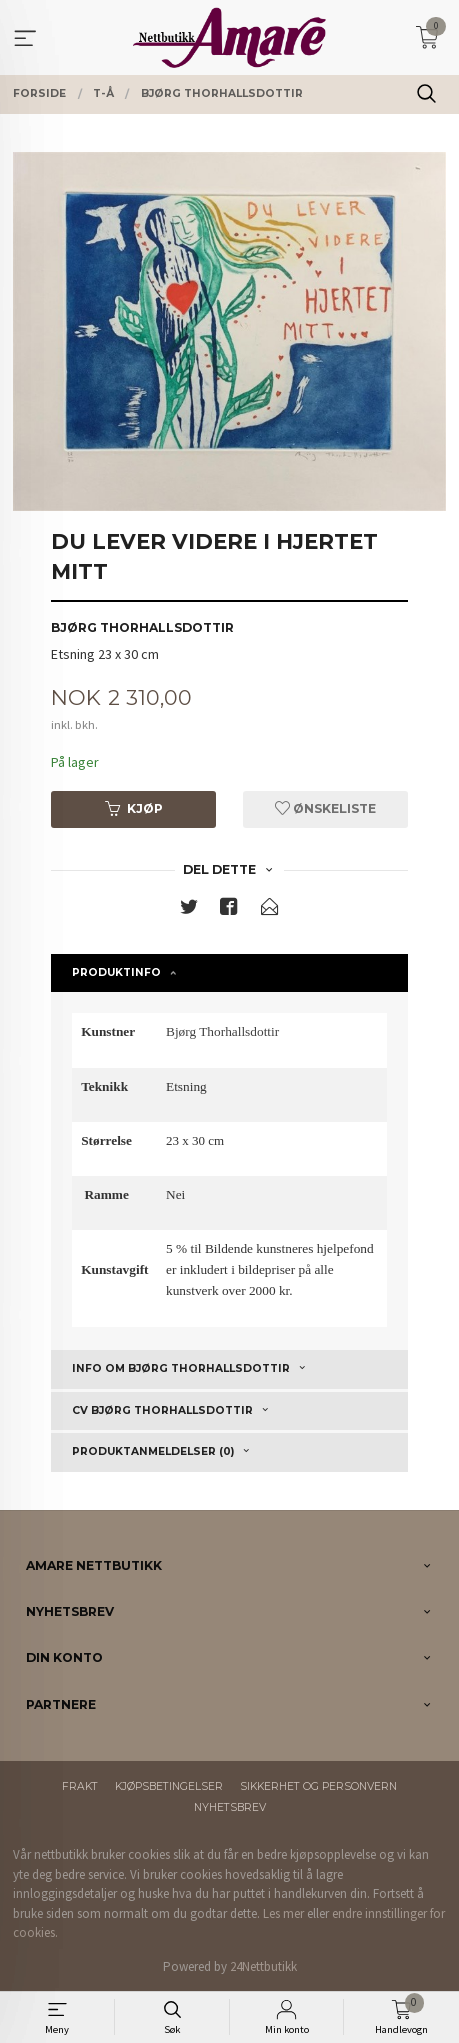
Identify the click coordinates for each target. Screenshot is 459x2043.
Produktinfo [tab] (116, 972)
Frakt (80, 1786)
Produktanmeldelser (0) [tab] (153, 1451)
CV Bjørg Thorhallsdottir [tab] (162, 1410)
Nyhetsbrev (230, 1807)
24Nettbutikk (263, 1966)
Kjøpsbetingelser (169, 1786)
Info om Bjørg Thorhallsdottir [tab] (181, 1368)
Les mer (283, 1913)
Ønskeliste (325, 808)
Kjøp (134, 808)
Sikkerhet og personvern (318, 1786)
